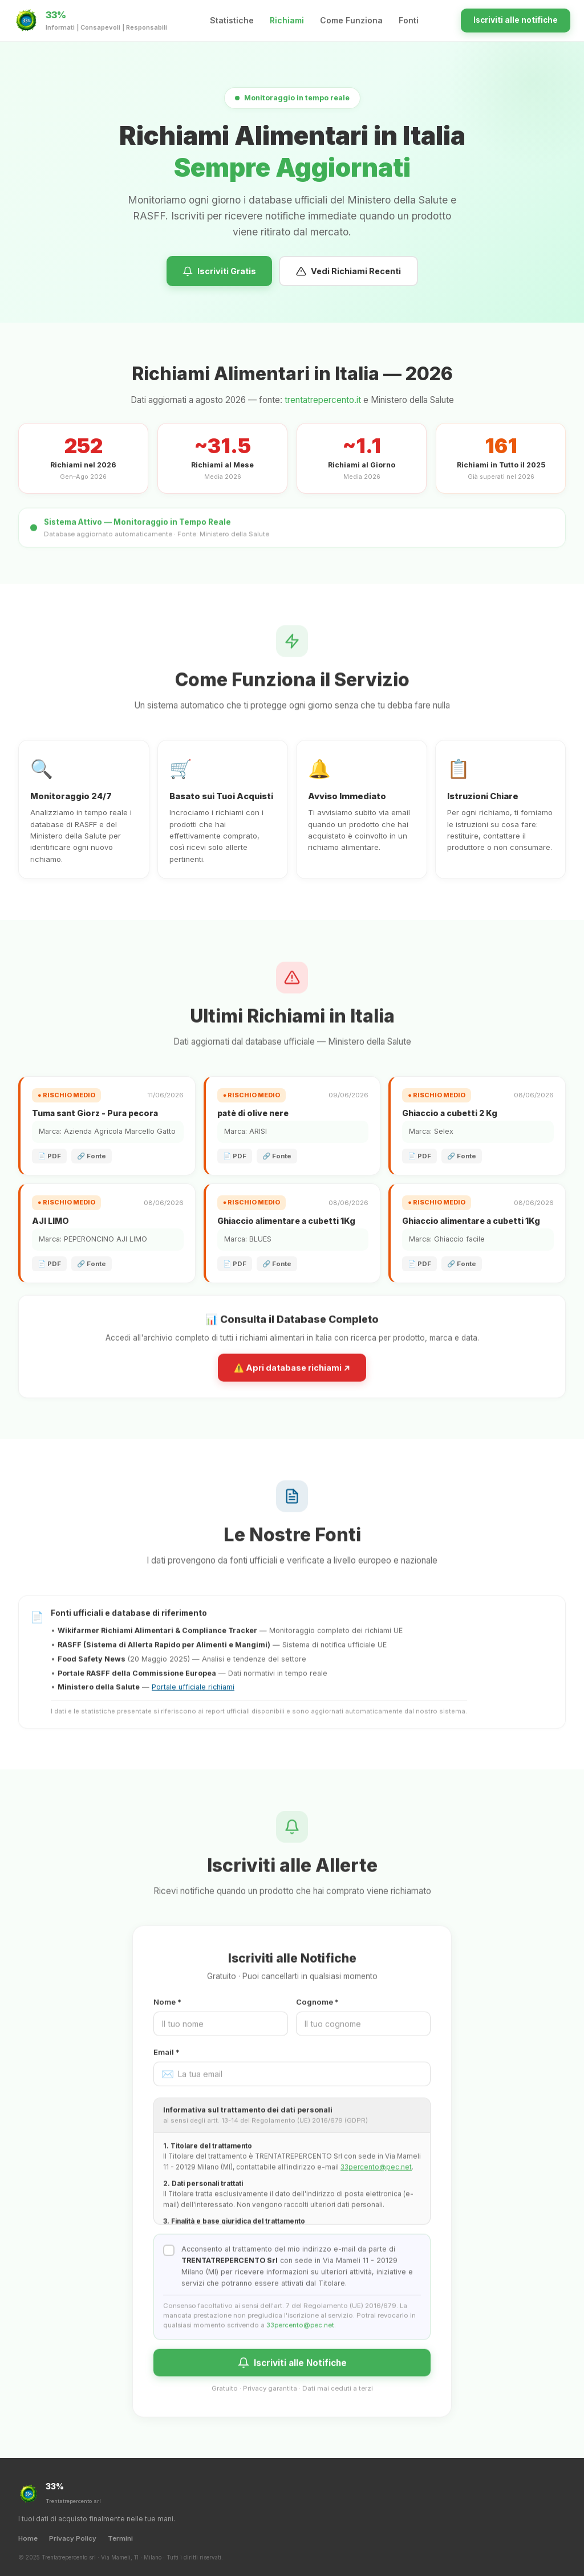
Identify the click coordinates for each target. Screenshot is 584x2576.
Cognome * (317, 2011)
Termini (120, 2538)
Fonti (409, 20)
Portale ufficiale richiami (193, 1696)
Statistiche (232, 20)
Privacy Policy (72, 2538)
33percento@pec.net (376, 2177)
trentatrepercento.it (323, 399)
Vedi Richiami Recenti (348, 275)
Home (28, 2538)
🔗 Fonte (91, 1156)
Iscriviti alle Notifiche (292, 2372)
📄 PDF (49, 1156)
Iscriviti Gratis (219, 275)
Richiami (287, 20)
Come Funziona (351, 20)
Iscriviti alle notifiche (515, 20)
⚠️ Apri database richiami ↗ (292, 1377)
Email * (166, 2061)
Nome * (167, 2011)
